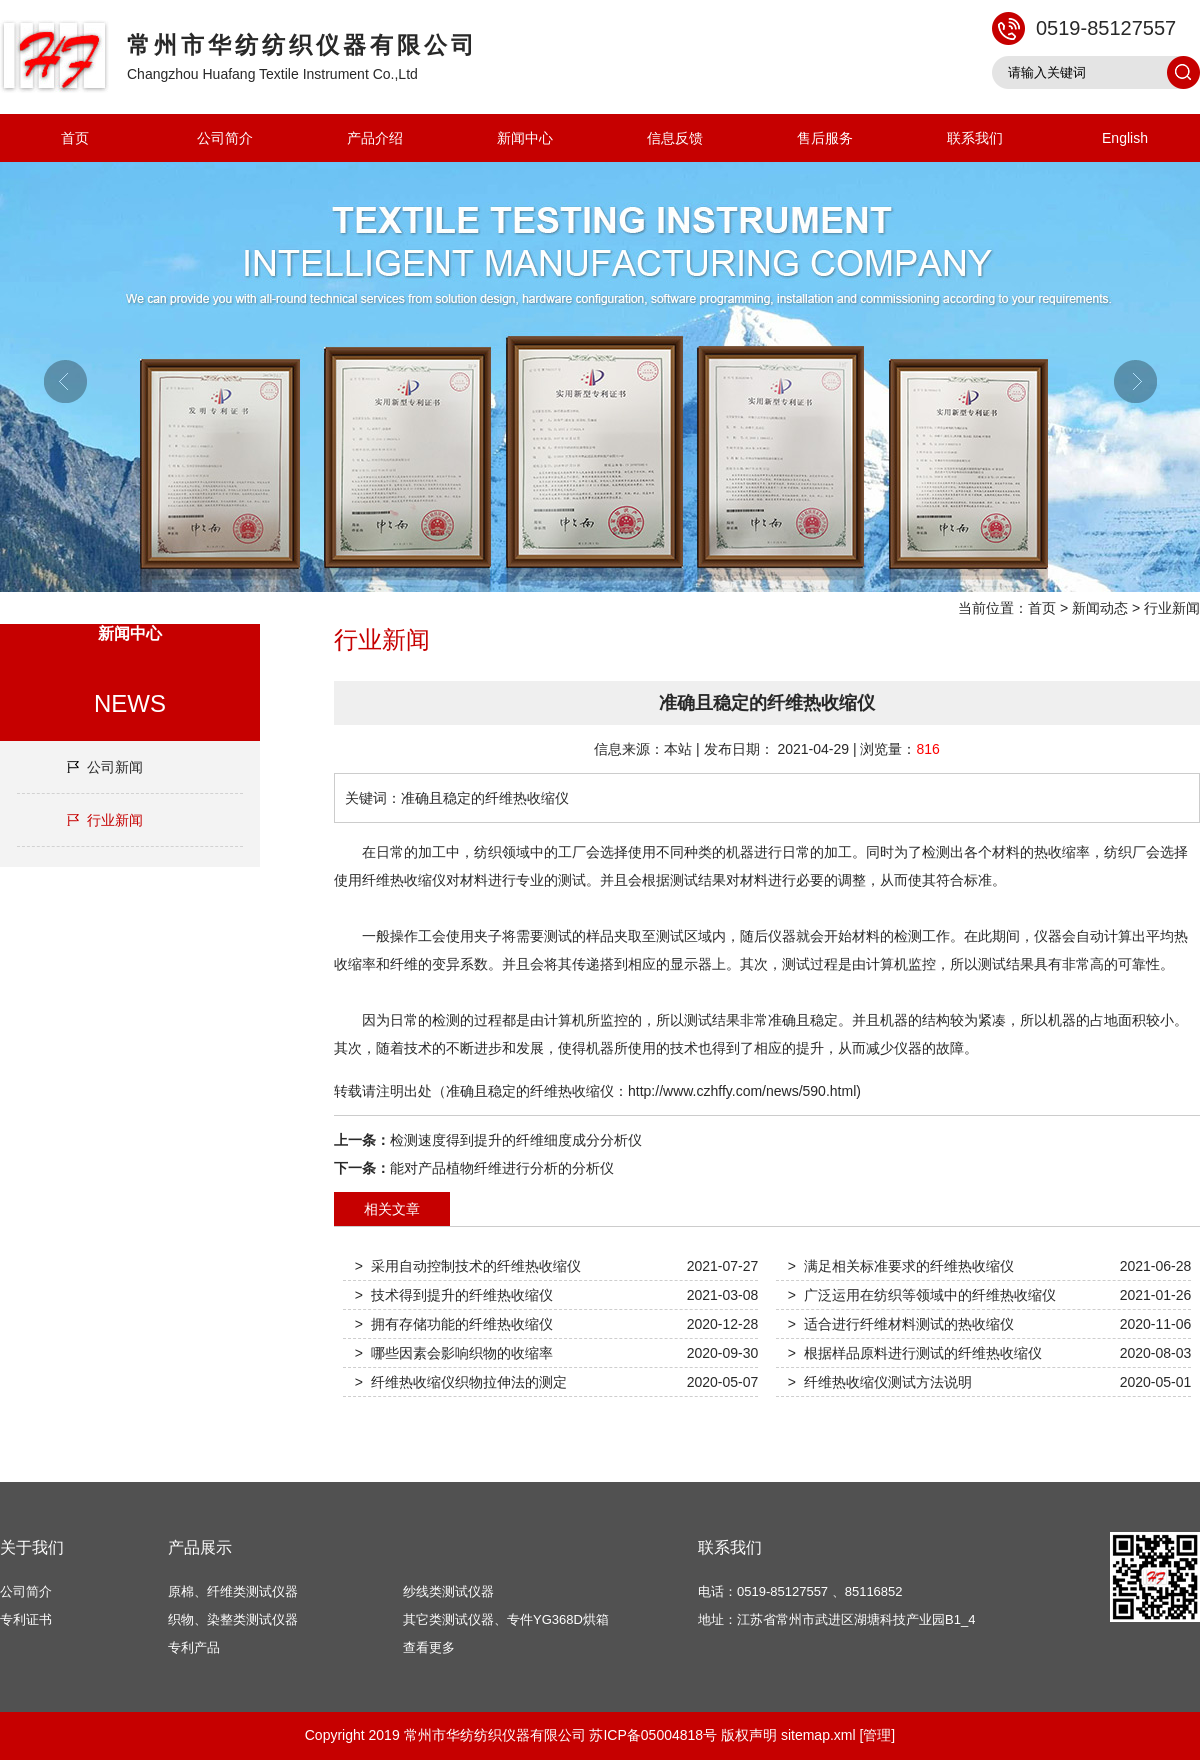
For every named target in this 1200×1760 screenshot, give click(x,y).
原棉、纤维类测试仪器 (233, 1591)
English (1125, 138)
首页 (75, 138)
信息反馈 (675, 138)
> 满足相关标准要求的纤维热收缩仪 (901, 1266)
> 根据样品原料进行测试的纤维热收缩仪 (915, 1353)
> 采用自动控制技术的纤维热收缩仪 (468, 1266)
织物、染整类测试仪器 (233, 1619)
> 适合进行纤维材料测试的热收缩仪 (901, 1324)
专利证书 (26, 1619)
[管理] (877, 1735)
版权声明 (749, 1735)
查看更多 (429, 1647)
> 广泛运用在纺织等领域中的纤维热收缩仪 (922, 1295)
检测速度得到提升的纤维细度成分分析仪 (516, 1140)
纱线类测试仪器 (448, 1591)
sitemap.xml (818, 1735)
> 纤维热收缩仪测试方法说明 (880, 1382)
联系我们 (975, 138)
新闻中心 (525, 138)
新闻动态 (1100, 608)
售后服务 (825, 138)
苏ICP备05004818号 (653, 1735)
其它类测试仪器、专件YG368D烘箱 (506, 1619)
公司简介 (225, 138)
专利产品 (194, 1647)
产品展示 (200, 1547)
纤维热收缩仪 (404, 880)
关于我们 (32, 1547)
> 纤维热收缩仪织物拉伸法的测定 (461, 1382)
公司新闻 (115, 767)
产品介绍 (375, 138)
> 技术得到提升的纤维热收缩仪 (454, 1295)
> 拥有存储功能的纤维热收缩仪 (454, 1324)
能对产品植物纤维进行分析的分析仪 (502, 1168)
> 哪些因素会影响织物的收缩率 (454, 1353)
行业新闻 (1172, 608)
